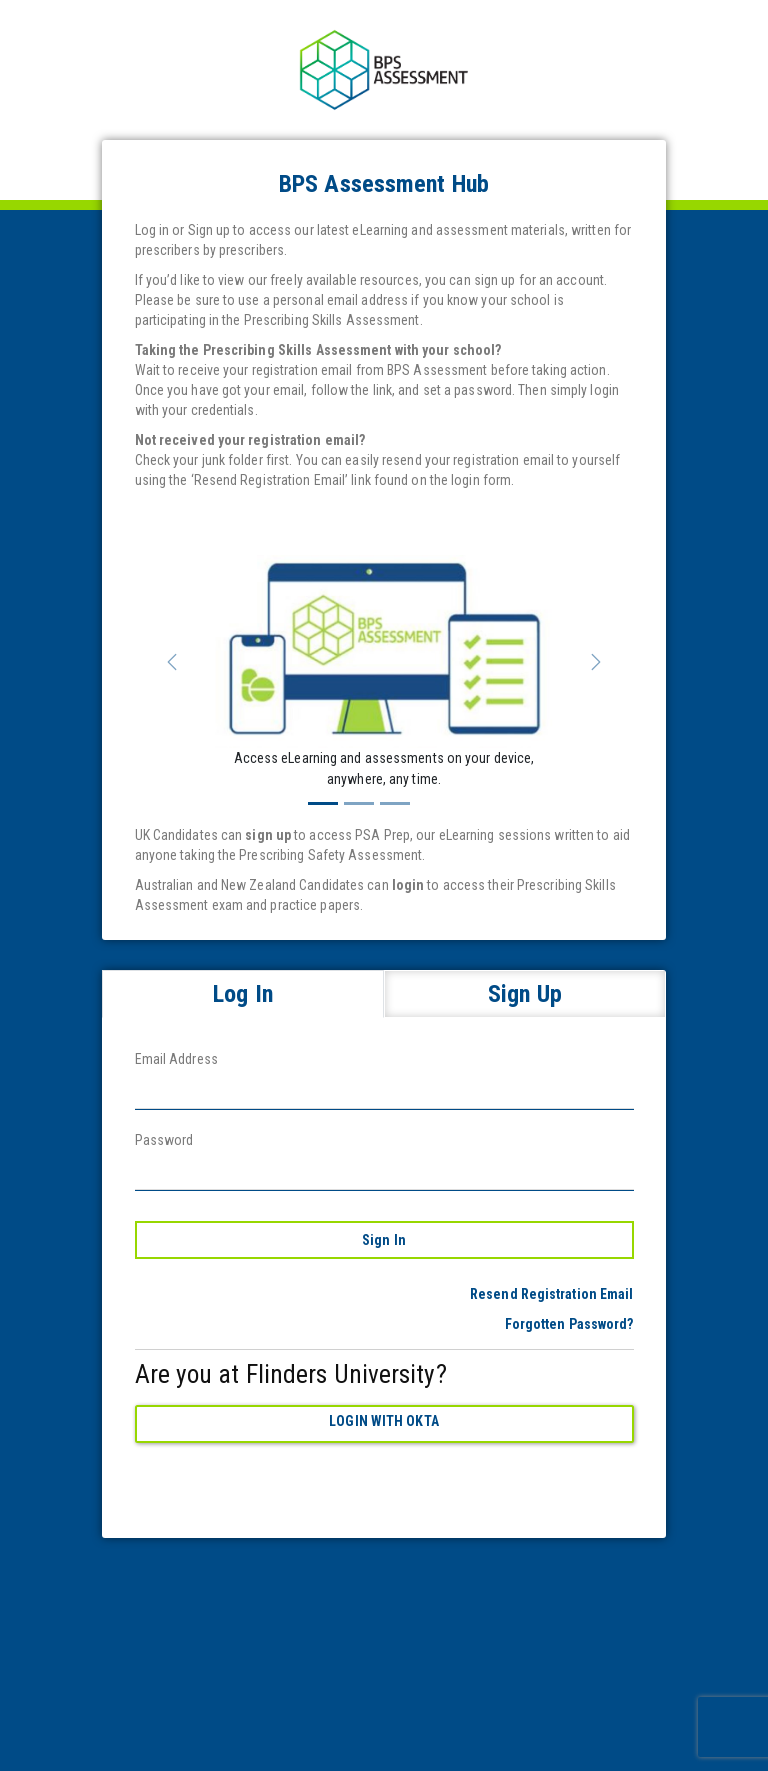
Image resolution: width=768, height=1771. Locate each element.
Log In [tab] (243, 994)
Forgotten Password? (569, 1324)
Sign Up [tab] (525, 994)
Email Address (176, 1059)
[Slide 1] (323, 803)
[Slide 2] (359, 803)
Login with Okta (384, 1421)
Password (164, 1140)
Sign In (384, 1240)
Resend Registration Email (552, 1294)
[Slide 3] (395, 803)
